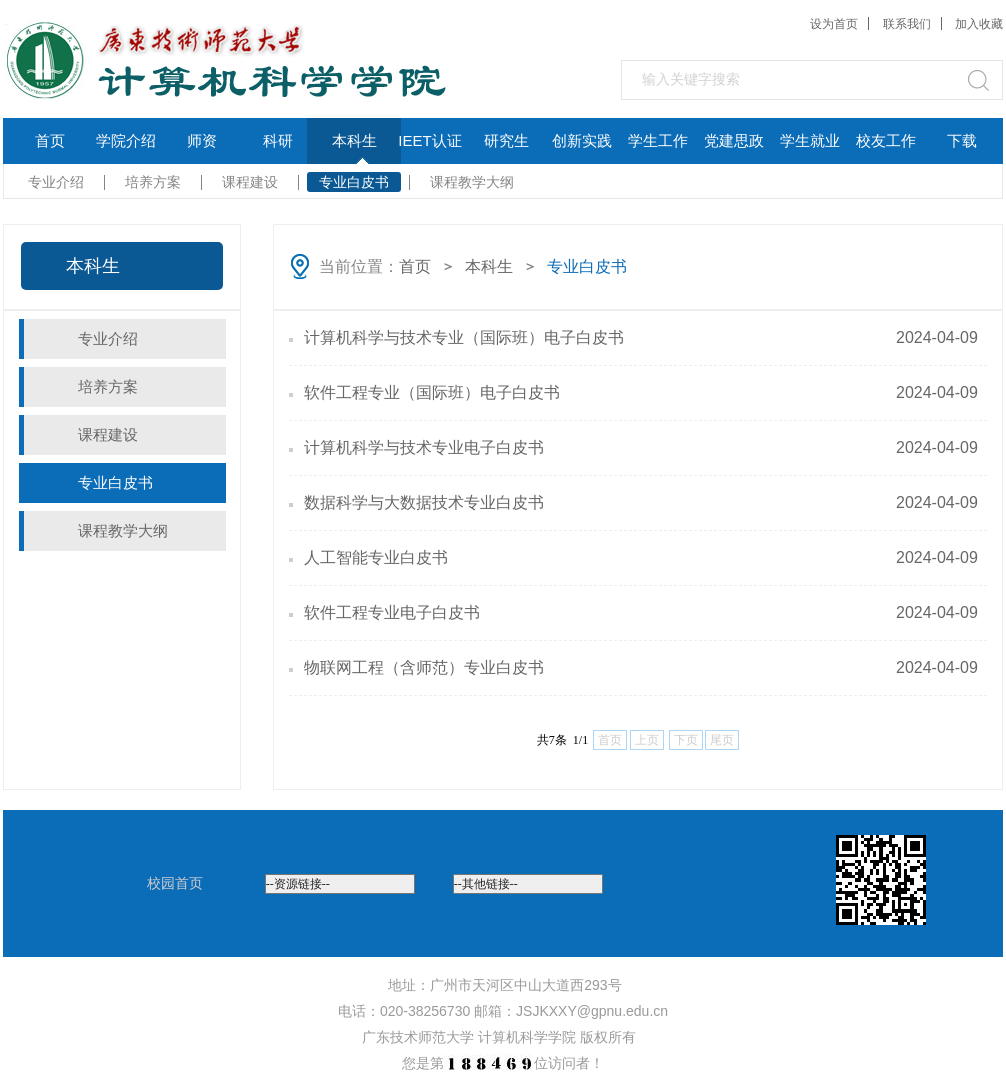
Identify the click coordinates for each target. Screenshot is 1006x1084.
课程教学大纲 (472, 182)
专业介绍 (56, 182)
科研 (278, 140)
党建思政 (734, 140)
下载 (962, 140)
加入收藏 (979, 24)
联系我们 (907, 24)
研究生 (506, 140)
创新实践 (582, 140)
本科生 (354, 140)
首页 (50, 140)
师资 (202, 140)
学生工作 (658, 140)
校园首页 (175, 883)
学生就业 (810, 140)
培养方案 (153, 182)
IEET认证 (429, 140)
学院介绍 (126, 140)
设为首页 (834, 24)
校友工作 (886, 140)
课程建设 (250, 182)
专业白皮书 (354, 182)
